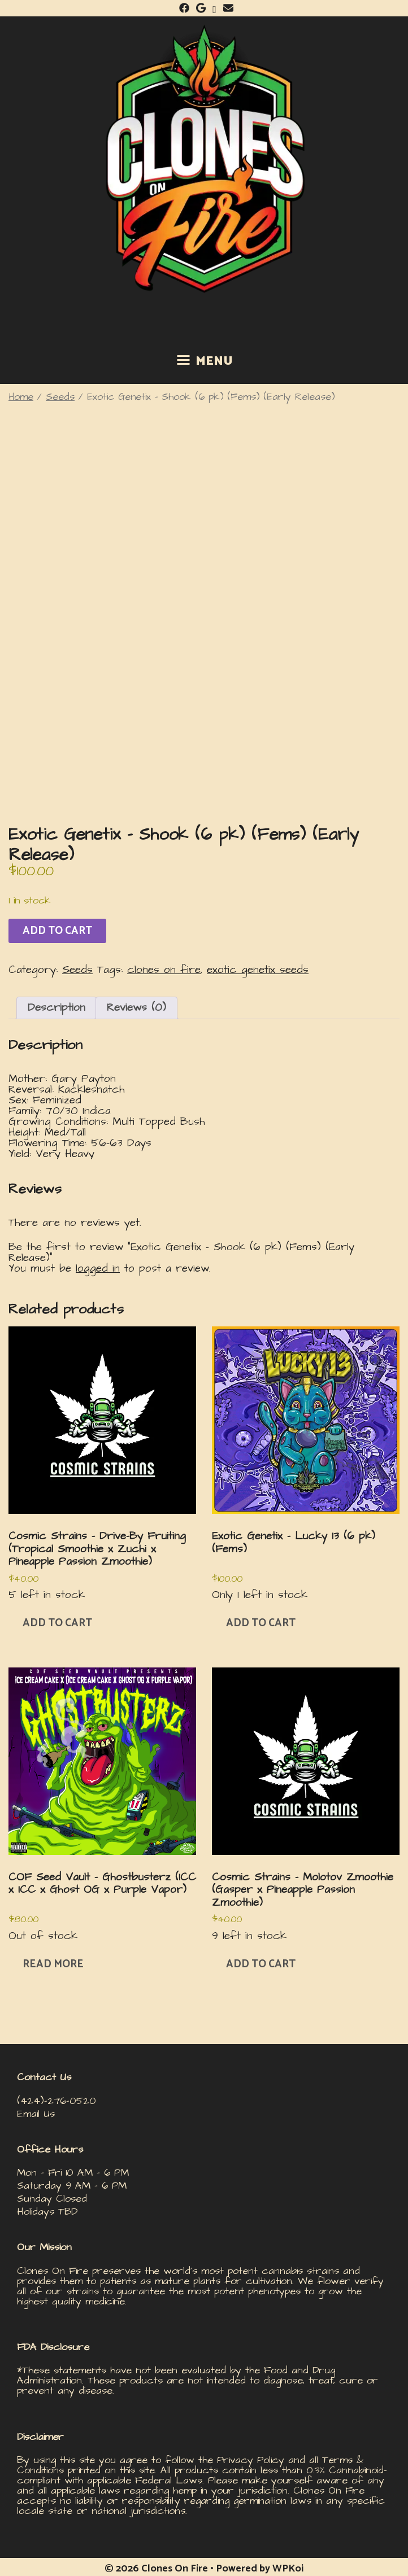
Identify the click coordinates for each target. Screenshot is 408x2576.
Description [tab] (56, 1007)
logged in (98, 1268)
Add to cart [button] (57, 1623)
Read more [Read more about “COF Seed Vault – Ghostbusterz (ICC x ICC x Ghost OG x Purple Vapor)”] (53, 1964)
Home (20, 397)
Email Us (36, 2114)
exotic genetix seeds (258, 969)
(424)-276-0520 (56, 2101)
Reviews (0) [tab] (136, 1007)
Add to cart (57, 931)
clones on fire (164, 969)
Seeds (60, 397)
